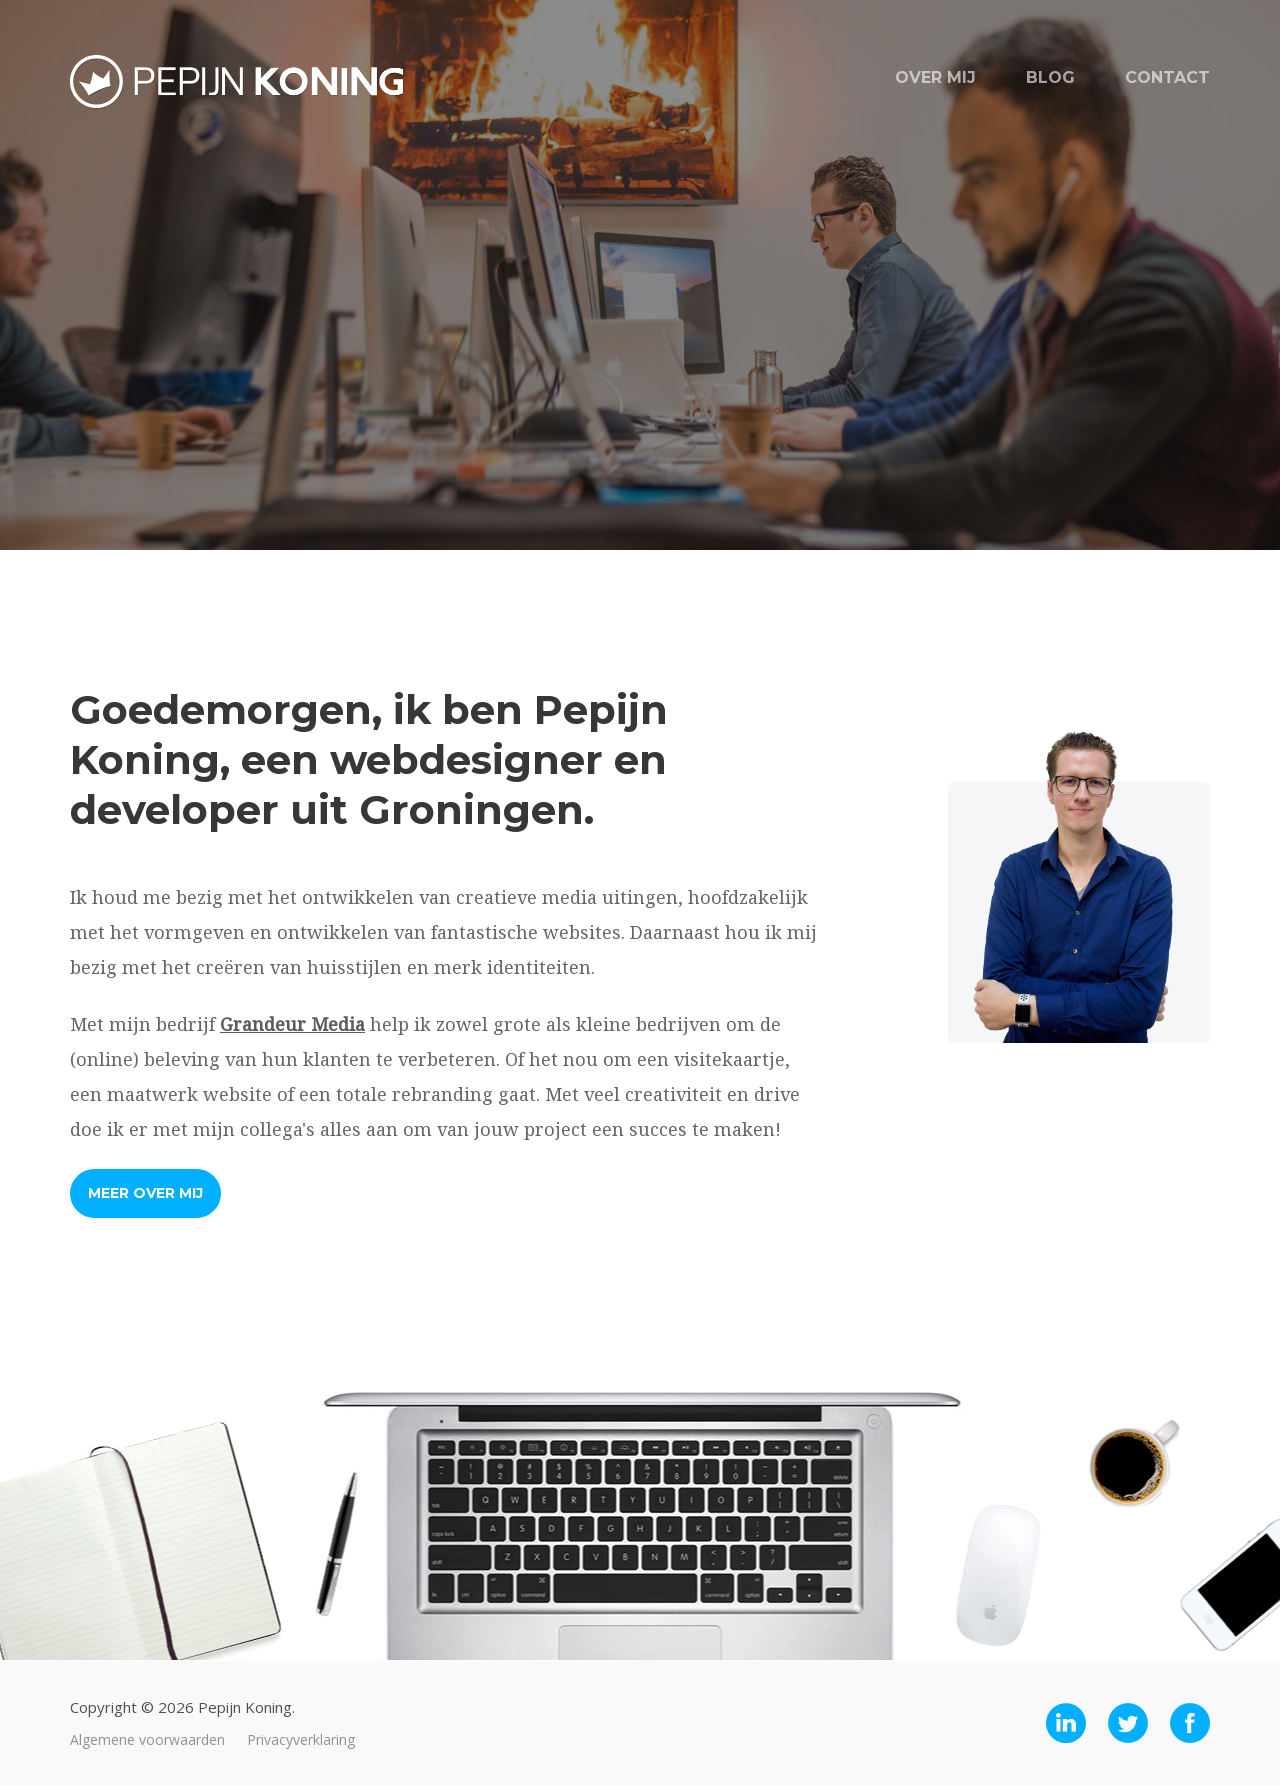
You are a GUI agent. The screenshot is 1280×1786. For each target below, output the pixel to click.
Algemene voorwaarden (147, 1739)
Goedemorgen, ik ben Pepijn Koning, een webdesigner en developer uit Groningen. (369, 759)
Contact (1167, 77)
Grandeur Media (292, 1024)
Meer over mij (145, 1193)
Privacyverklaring (301, 1739)
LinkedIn (1066, 1723)
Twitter (1128, 1723)
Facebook (1190, 1723)
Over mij (935, 77)
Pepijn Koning (237, 82)
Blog (1050, 77)
